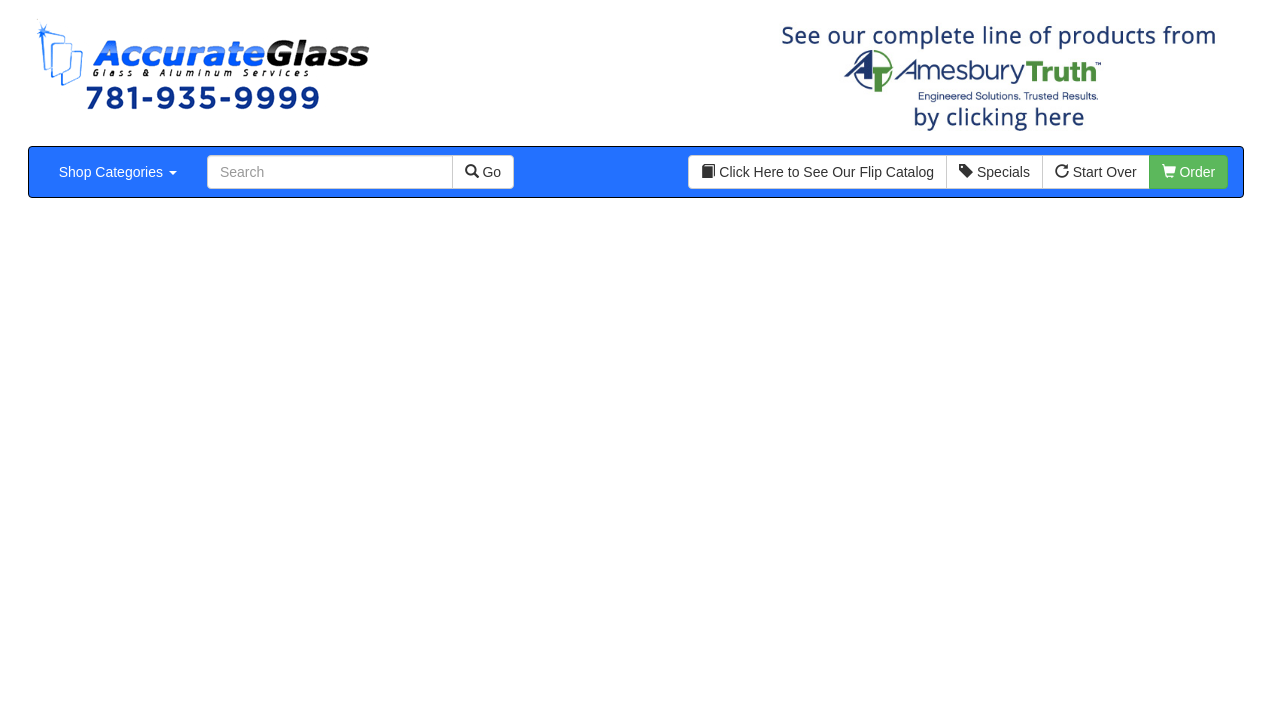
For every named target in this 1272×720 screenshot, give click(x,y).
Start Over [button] (1096, 172)
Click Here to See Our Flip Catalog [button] (817, 172)
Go (483, 172)
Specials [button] (994, 172)
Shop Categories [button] (118, 172)
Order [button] (1189, 172)
